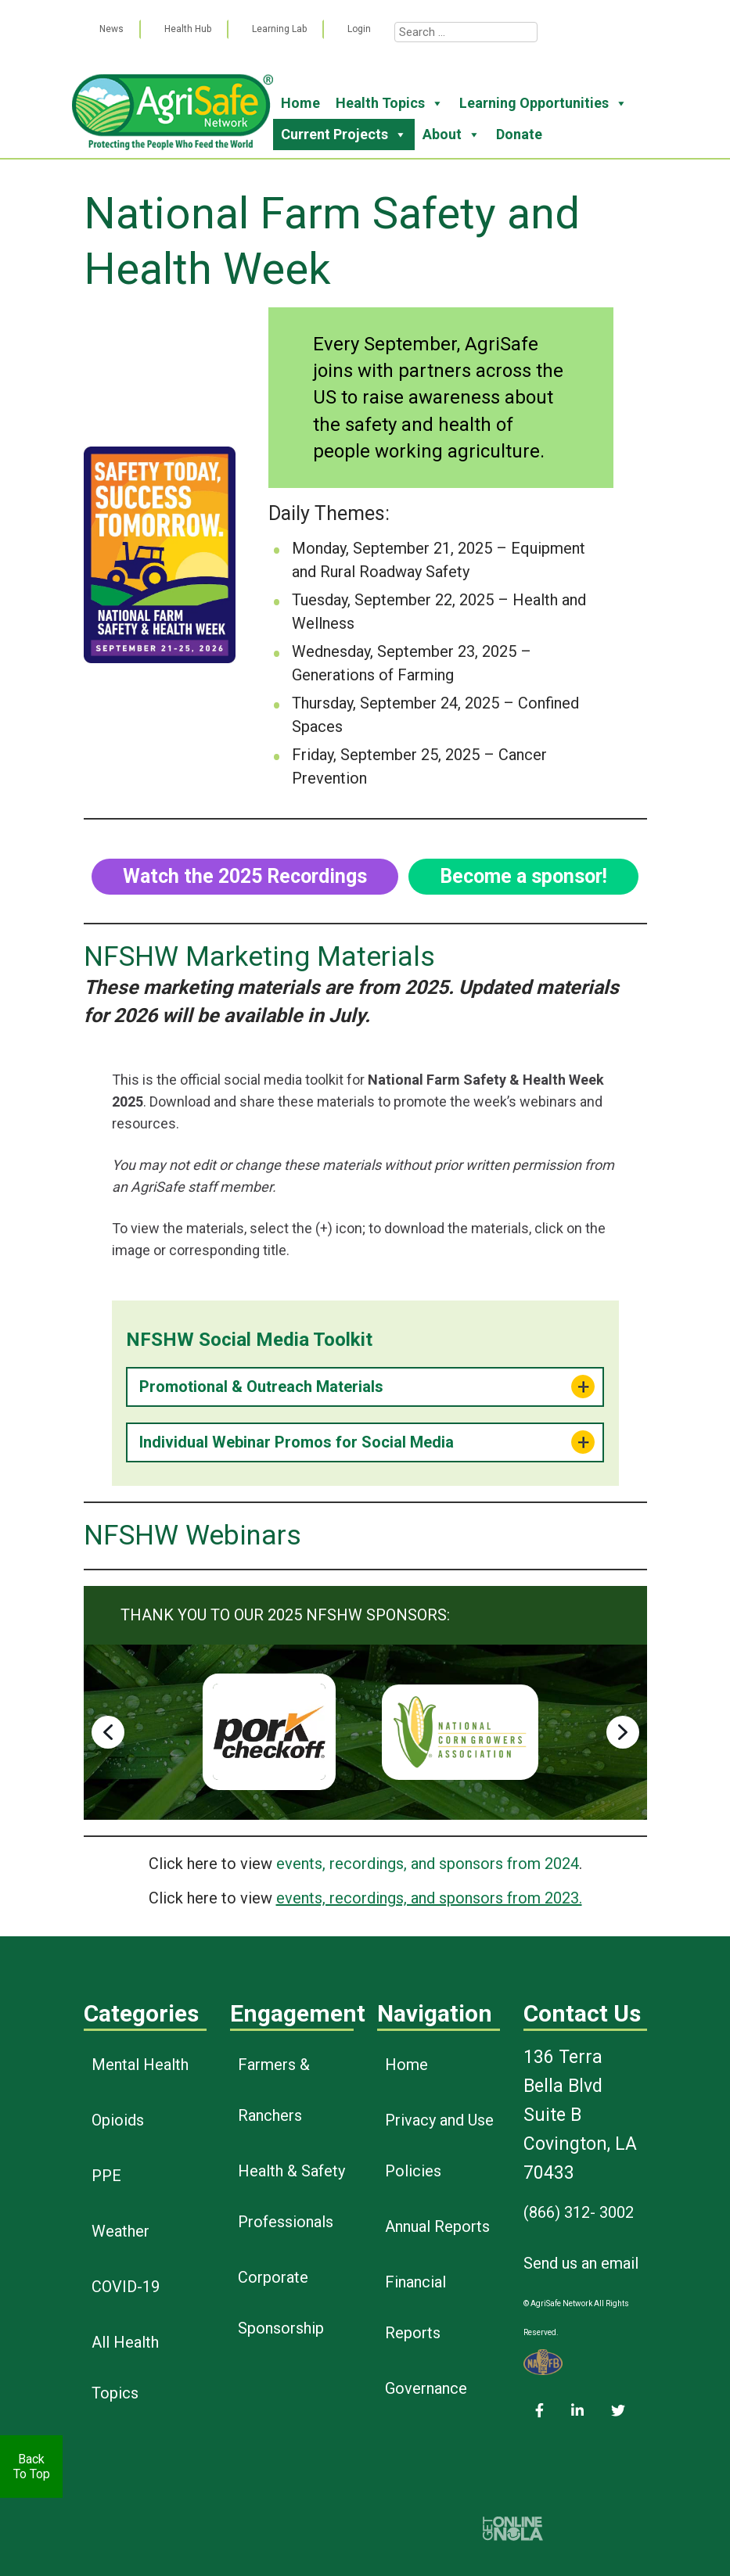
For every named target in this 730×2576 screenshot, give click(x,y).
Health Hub (187, 28)
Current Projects (344, 134)
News (111, 28)
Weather (120, 2231)
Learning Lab (279, 28)
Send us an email (580, 2263)
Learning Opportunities (543, 103)
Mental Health (140, 2064)
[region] (365, 1732)
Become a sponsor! (523, 876)
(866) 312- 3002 (578, 2212)
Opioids (118, 2120)
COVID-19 (126, 2286)
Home (300, 103)
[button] (108, 1732)
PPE (106, 2175)
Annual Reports (437, 2226)
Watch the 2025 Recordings (245, 876)
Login (359, 28)
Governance (426, 2388)
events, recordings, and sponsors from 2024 (427, 1863)
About (451, 134)
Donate (519, 134)
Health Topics (390, 103)
